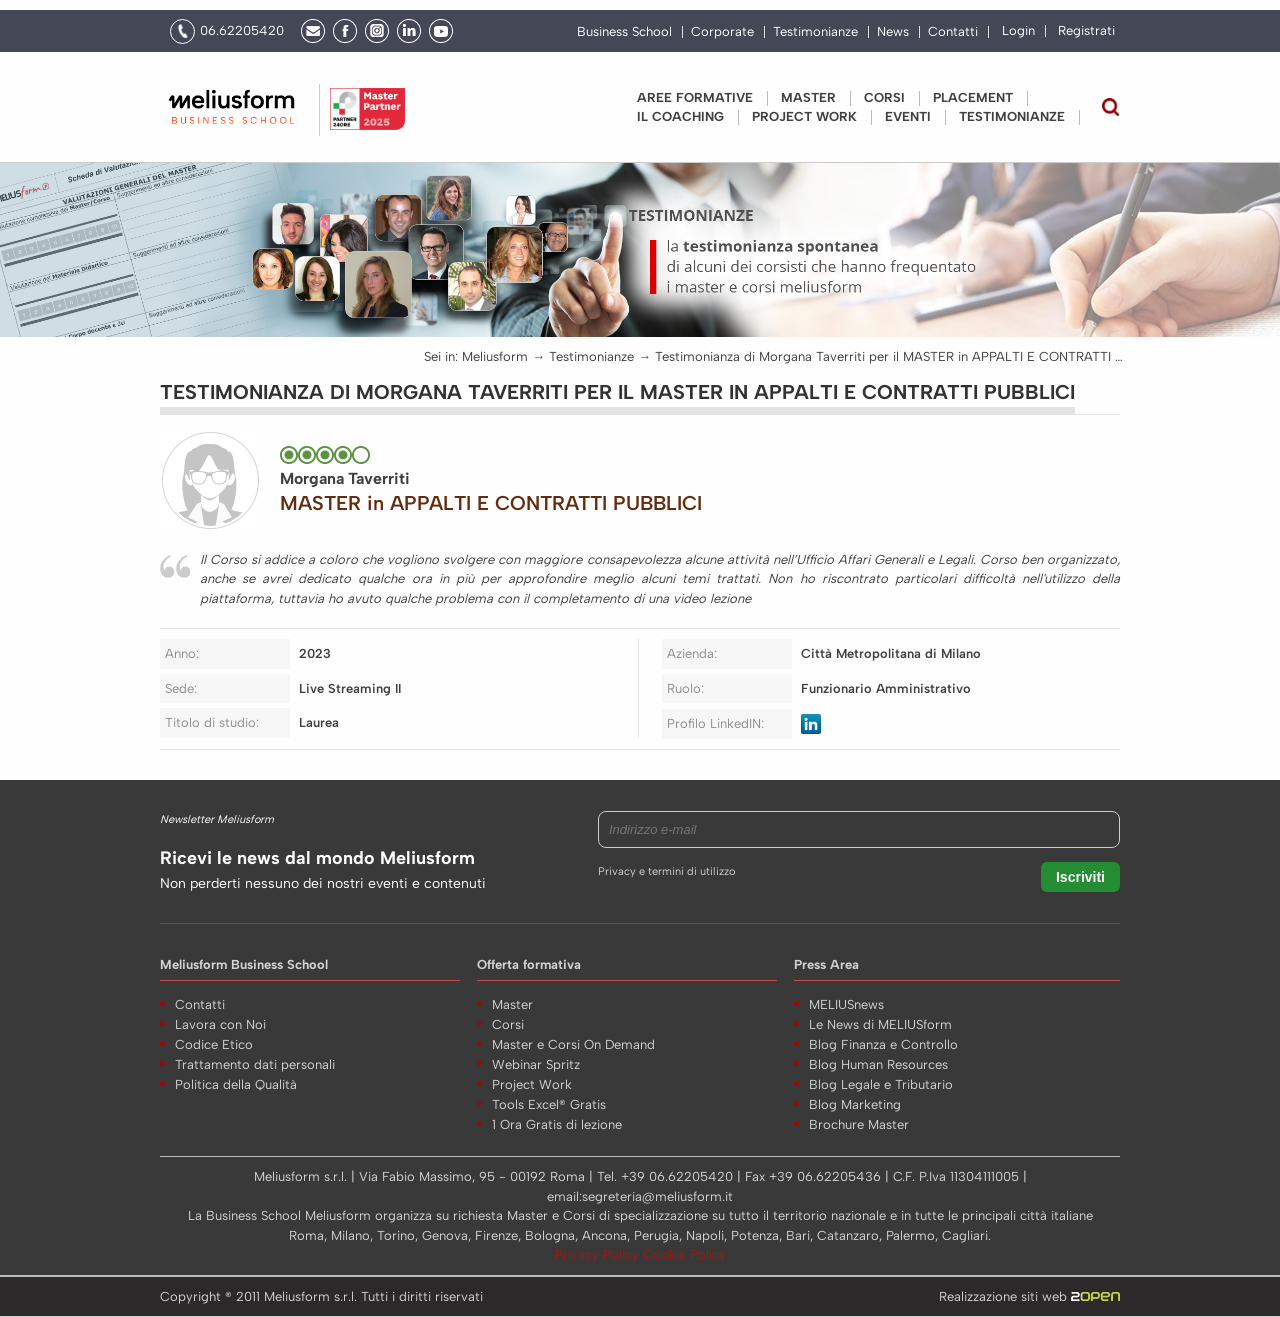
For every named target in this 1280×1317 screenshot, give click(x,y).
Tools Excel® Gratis (549, 1104)
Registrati (1086, 30)
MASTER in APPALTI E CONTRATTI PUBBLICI (491, 503)
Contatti (953, 32)
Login (1018, 30)
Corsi (884, 97)
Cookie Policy (684, 1254)
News (893, 32)
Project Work (532, 1084)
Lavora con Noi (220, 1024)
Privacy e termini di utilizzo (666, 871)
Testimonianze (815, 32)
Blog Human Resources (878, 1064)
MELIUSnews (846, 1004)
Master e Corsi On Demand (573, 1044)
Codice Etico (214, 1044)
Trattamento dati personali (255, 1064)
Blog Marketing (855, 1104)
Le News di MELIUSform (880, 1024)
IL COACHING (680, 116)
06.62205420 (242, 30)
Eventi (908, 116)
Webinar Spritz (536, 1064)
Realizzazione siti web (1029, 1296)
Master (808, 97)
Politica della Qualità (236, 1084)
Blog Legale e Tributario (881, 1084)
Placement (973, 97)
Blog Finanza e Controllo (883, 1044)
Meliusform (495, 356)
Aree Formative (695, 97)
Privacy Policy (599, 1254)
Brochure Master (859, 1124)
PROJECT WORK (804, 116)
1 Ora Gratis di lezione (557, 1124)
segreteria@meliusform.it (657, 1196)
